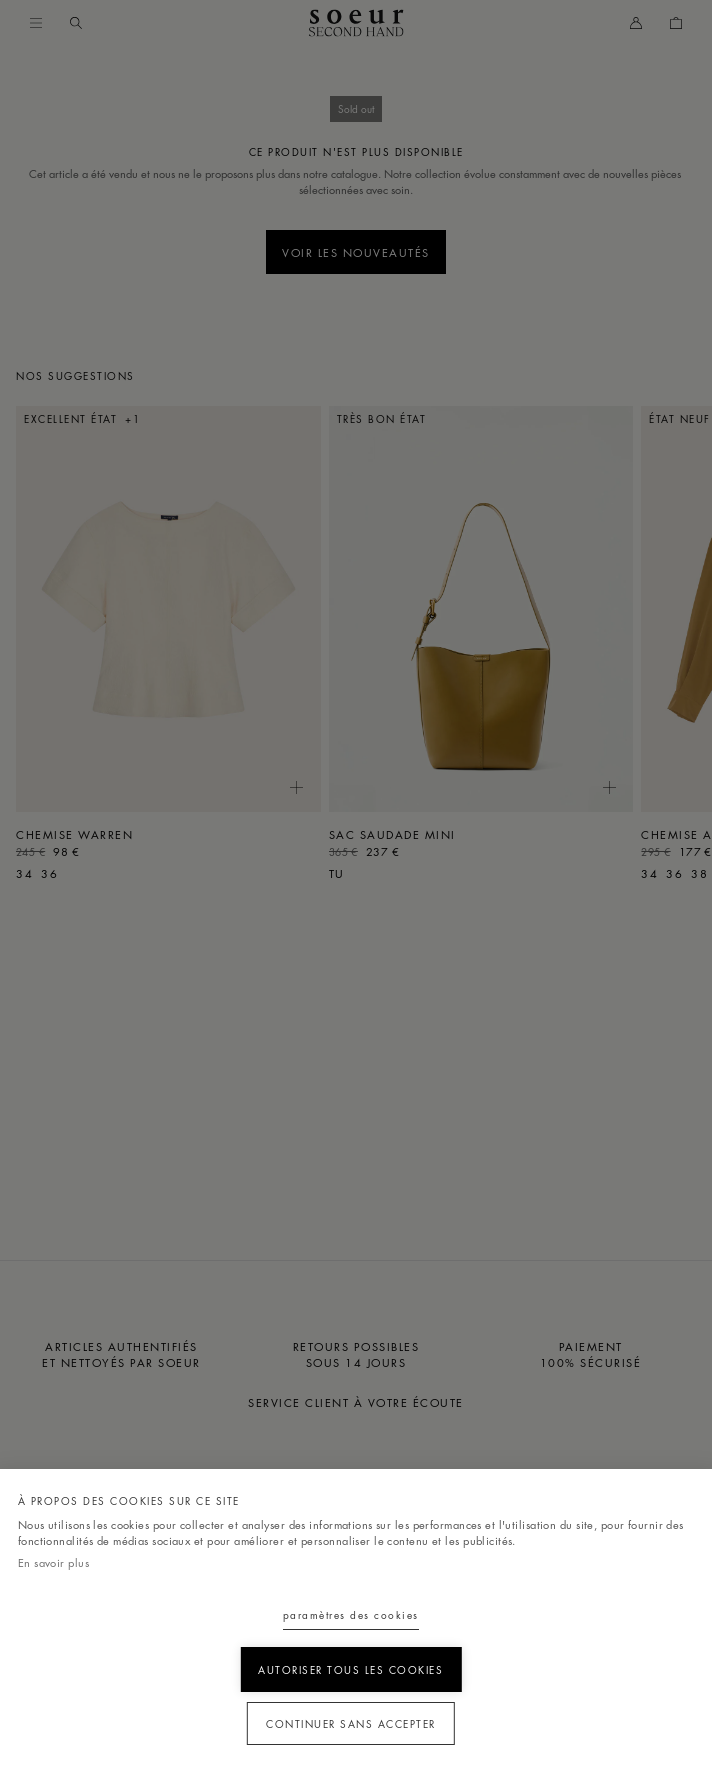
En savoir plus (53, 1562)
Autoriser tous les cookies (350, 1669)
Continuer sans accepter (351, 1723)
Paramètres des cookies (351, 1614)
